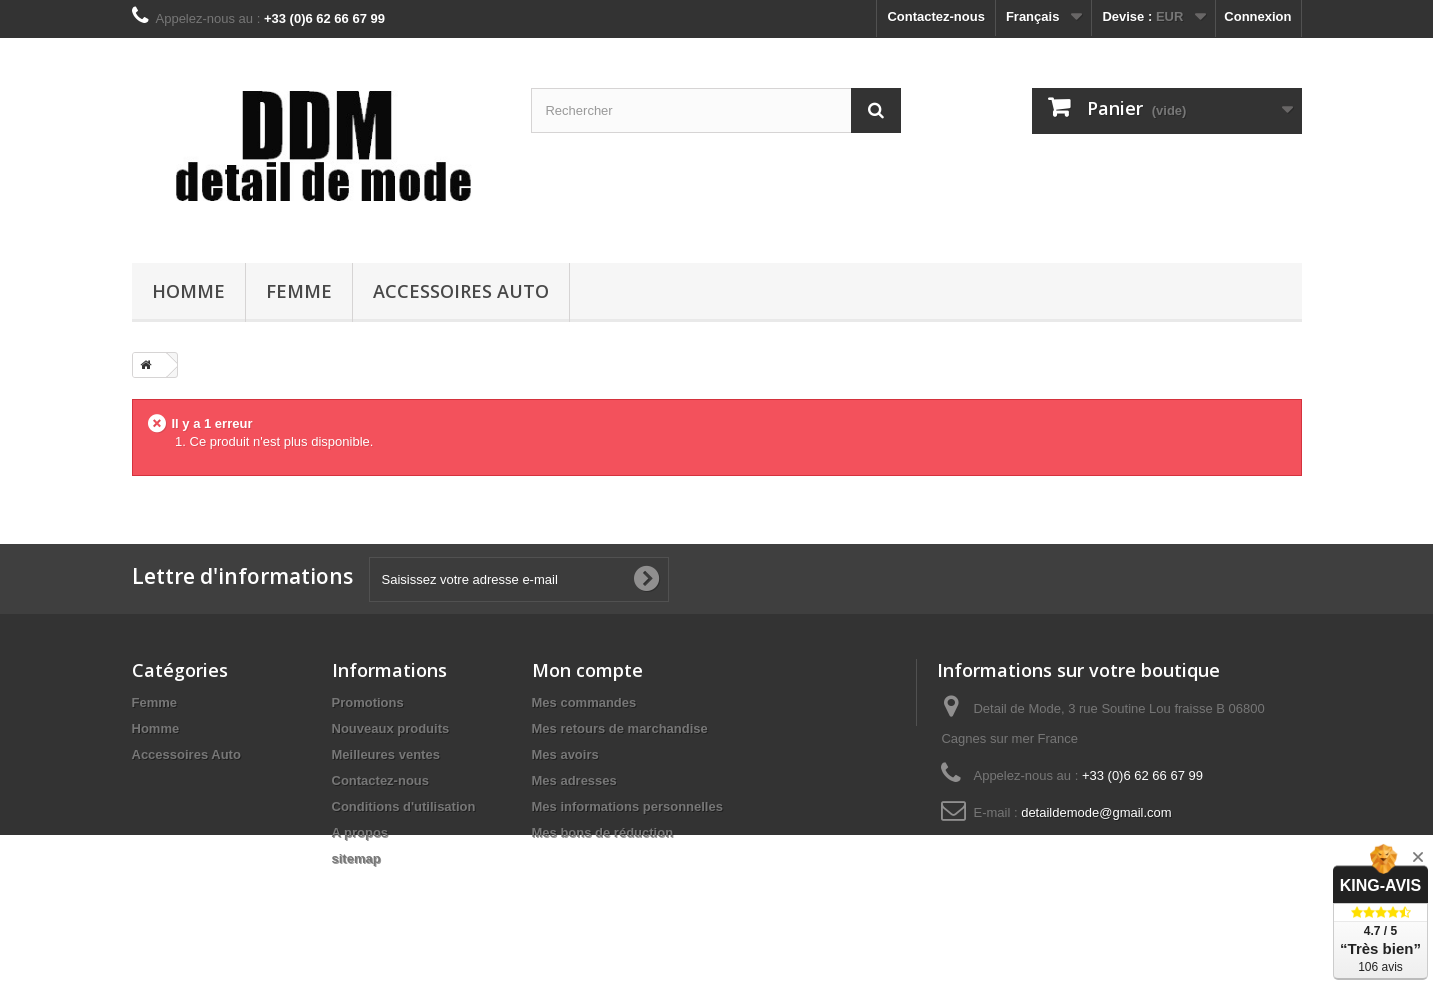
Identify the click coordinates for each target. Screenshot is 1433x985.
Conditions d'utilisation (404, 806)
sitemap (356, 858)
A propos (360, 832)
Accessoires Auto (461, 291)
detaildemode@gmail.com (1096, 812)
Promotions (368, 702)
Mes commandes (584, 702)
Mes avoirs (565, 754)
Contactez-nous (936, 16)
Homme (188, 291)
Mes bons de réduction (603, 832)
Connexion (1257, 16)
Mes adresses (574, 780)
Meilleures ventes (386, 754)
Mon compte (587, 670)
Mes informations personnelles (627, 806)
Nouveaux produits (391, 728)
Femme (299, 291)
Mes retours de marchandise (620, 728)
